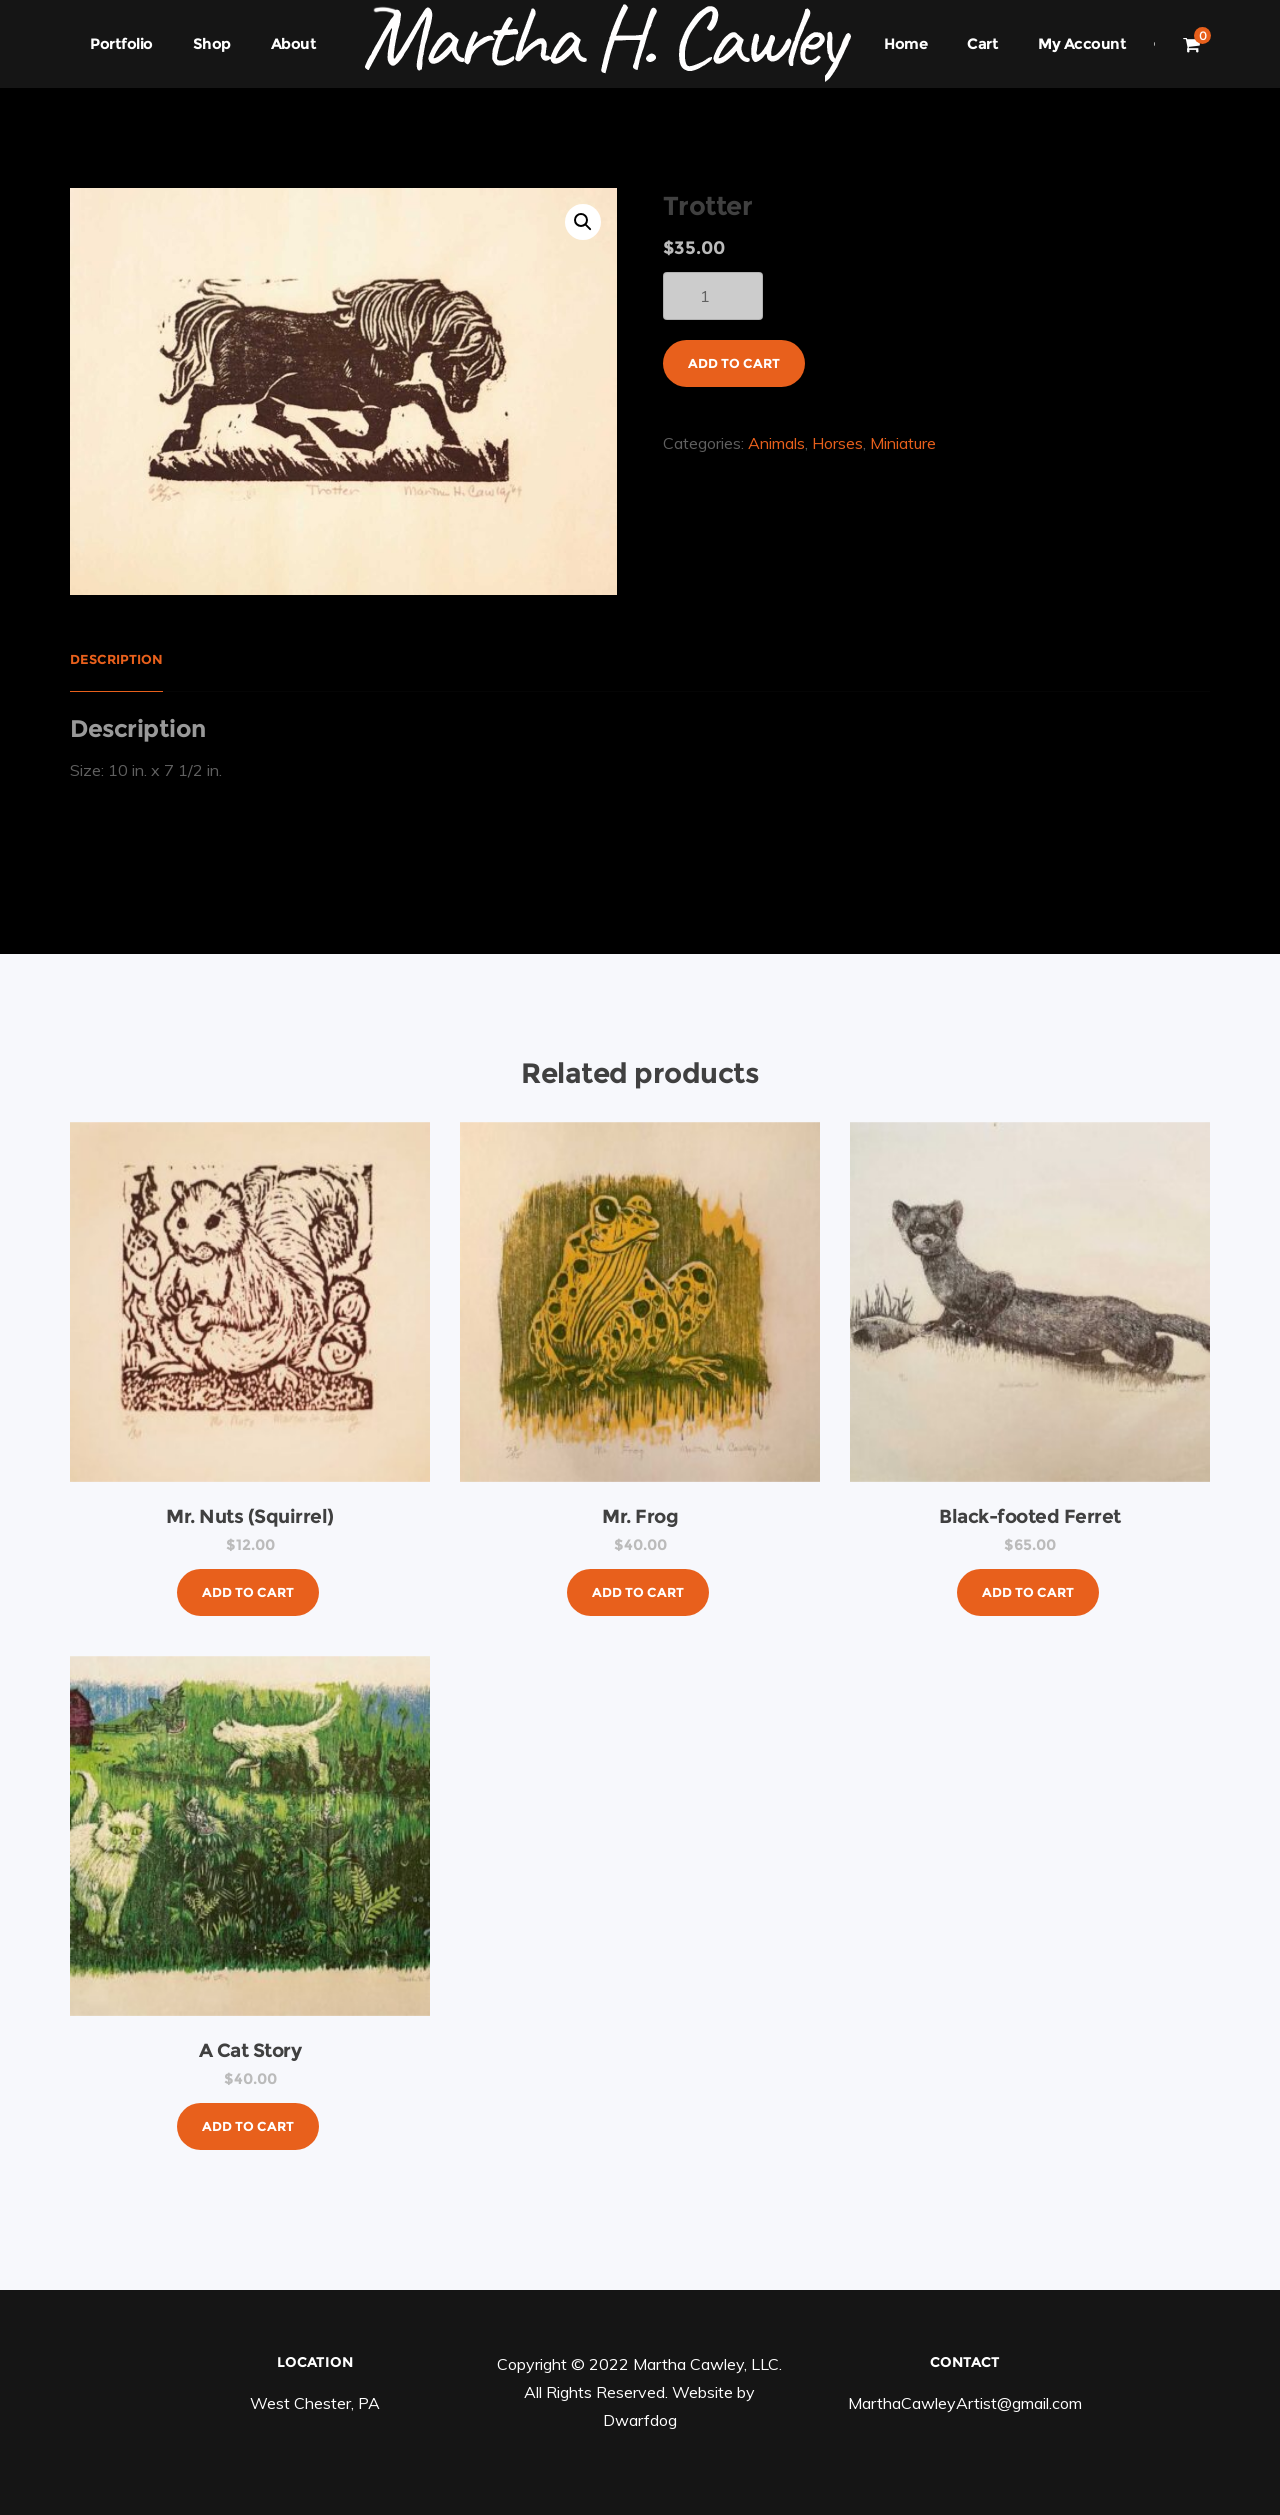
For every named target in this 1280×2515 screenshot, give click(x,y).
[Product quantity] (713, 296)
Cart (982, 43)
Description (116, 659)
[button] (583, 222)
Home (905, 43)
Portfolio (121, 43)
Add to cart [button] (248, 1592)
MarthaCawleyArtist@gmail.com (965, 2403)
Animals (776, 443)
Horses (837, 443)
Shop (212, 43)
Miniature (903, 443)
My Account (1082, 43)
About (294, 43)
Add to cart (734, 363)
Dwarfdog (640, 2420)
